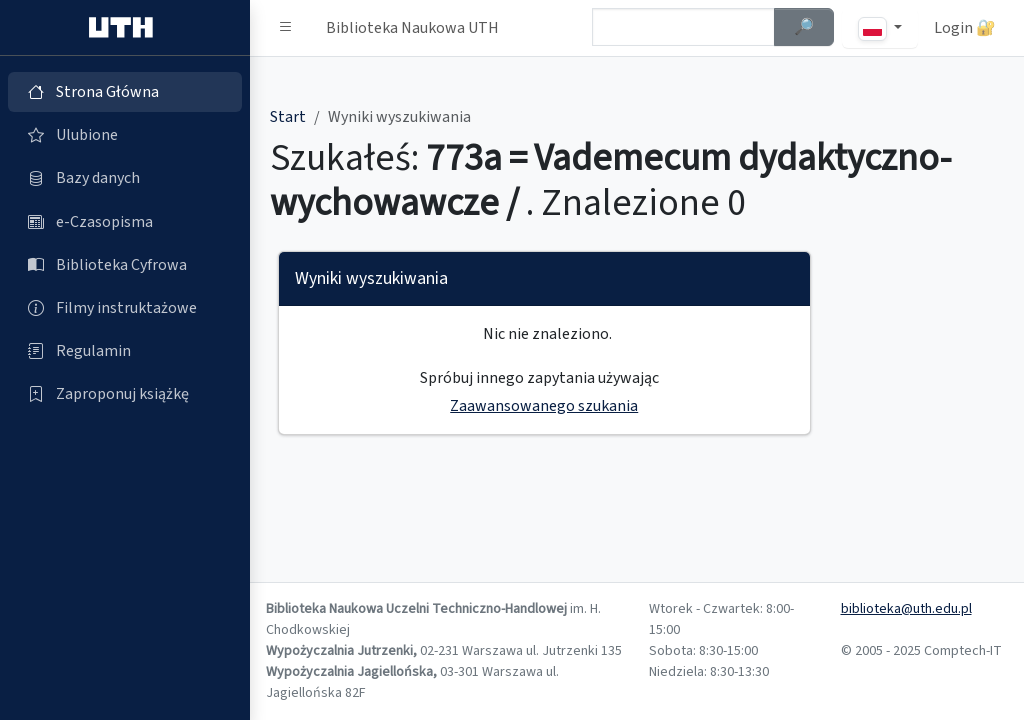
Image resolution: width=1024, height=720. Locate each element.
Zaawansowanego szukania (544, 406)
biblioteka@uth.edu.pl (906, 609)
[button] (286, 28)
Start (288, 117)
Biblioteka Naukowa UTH (412, 28)
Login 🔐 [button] (965, 28)
